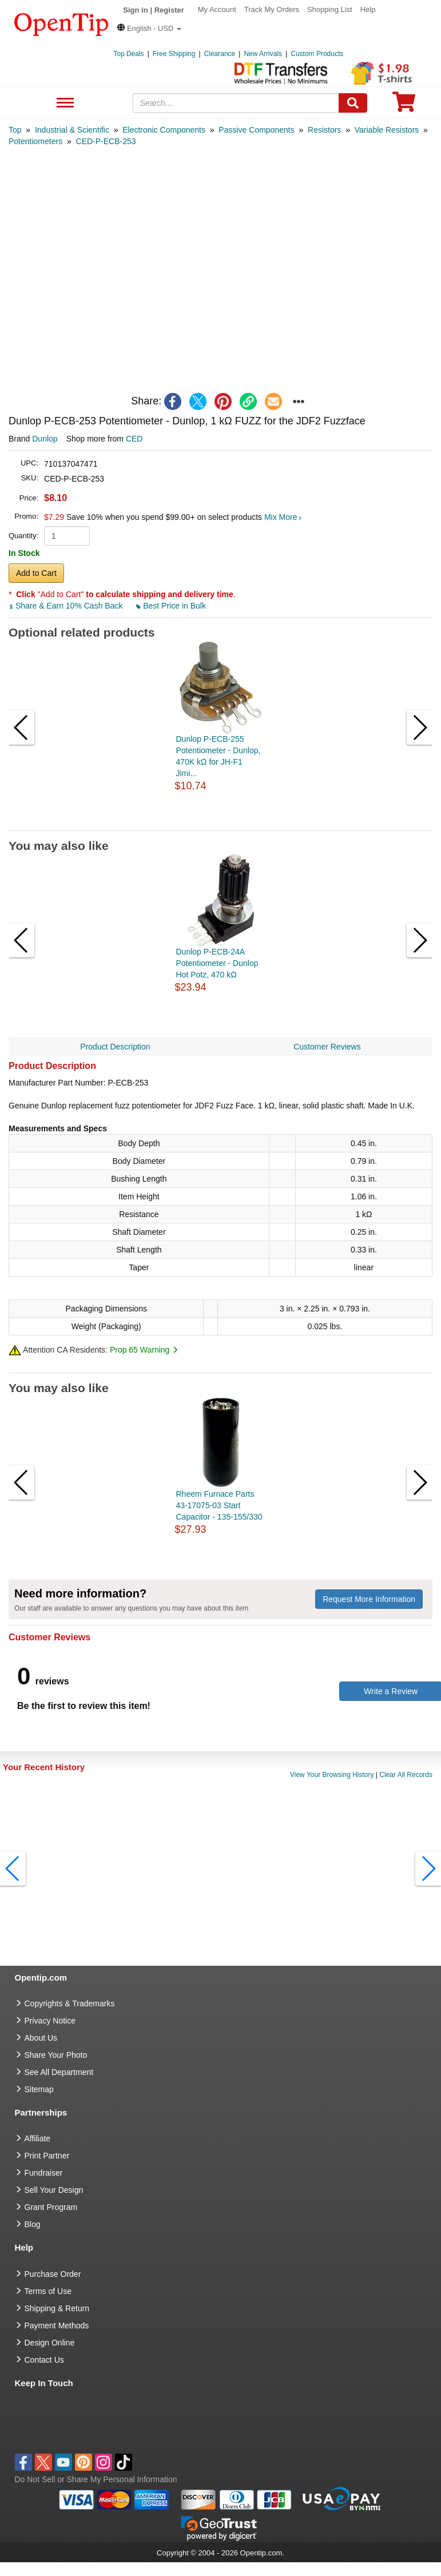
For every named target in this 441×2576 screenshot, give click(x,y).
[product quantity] (67, 536)
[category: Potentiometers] (35, 141)
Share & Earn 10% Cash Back (67, 605)
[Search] (353, 103)
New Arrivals (263, 54)
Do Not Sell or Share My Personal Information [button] (96, 2479)
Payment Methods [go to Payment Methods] (57, 2325)
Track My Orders (271, 9)
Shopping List (329, 9)
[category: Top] (15, 129)
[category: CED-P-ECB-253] (106, 141)
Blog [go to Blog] (33, 2224)
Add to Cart (36, 573)
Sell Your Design (54, 2190)
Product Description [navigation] (115, 1046)
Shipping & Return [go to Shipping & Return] (57, 2308)
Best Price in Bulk (171, 605)
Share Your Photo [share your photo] (56, 2055)
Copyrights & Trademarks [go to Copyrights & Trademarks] (70, 2003)
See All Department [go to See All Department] (59, 2072)
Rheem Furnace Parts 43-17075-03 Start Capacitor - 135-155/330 (219, 1505)
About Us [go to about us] (41, 2037)
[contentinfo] (61, 23)
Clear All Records (405, 1775)
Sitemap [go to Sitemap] (39, 2089)
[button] (149, 28)
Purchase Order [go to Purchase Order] (53, 2274)
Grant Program (51, 2207)
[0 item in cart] (403, 105)
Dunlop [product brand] (44, 438)
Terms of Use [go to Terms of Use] (48, 2291)
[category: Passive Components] (256, 129)
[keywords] (236, 103)
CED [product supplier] (134, 438)
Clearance (220, 54)
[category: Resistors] (324, 129)
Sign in (135, 10)
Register (169, 10)
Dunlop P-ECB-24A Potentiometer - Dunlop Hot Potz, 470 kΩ (217, 963)
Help (368, 9)
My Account (217, 9)
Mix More (283, 517)
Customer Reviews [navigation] (326, 1046)
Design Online (50, 2342)
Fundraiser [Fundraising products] (44, 2172)
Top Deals (128, 54)
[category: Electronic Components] (163, 129)
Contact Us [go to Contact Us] (44, 2359)
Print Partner (47, 2155)
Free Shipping (174, 54)
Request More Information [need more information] (369, 1599)
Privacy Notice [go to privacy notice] (50, 2020)
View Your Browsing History (332, 1775)
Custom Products (317, 54)
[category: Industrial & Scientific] (72, 129)
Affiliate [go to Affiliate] (38, 2138)
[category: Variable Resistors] (387, 129)
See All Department (64, 103)
